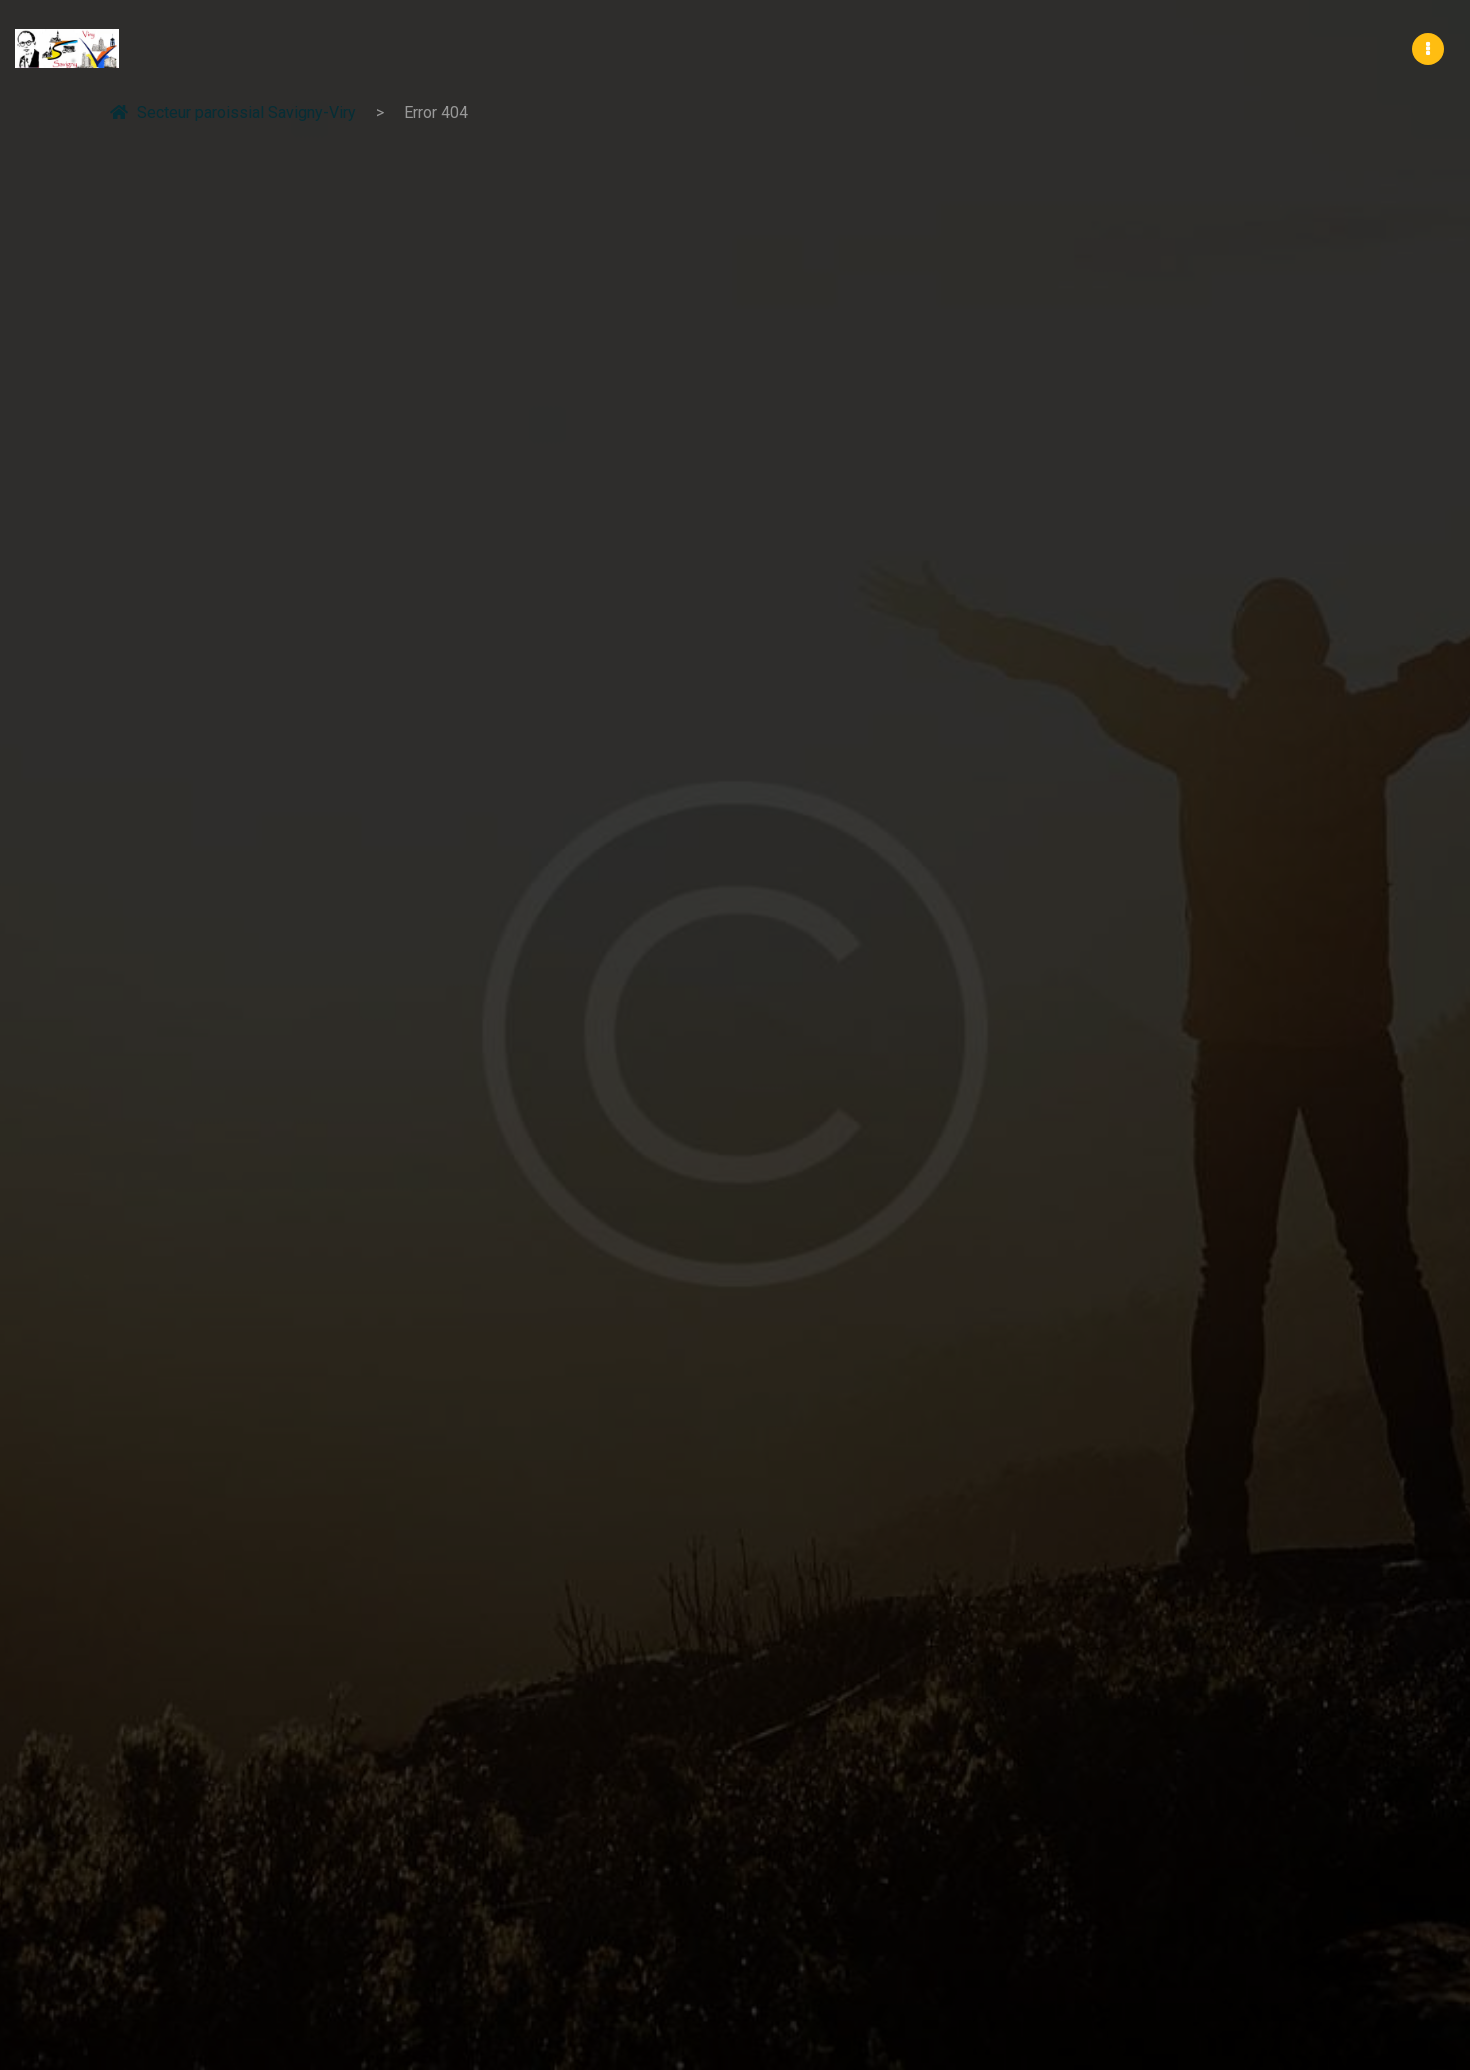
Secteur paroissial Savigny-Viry (233, 111)
